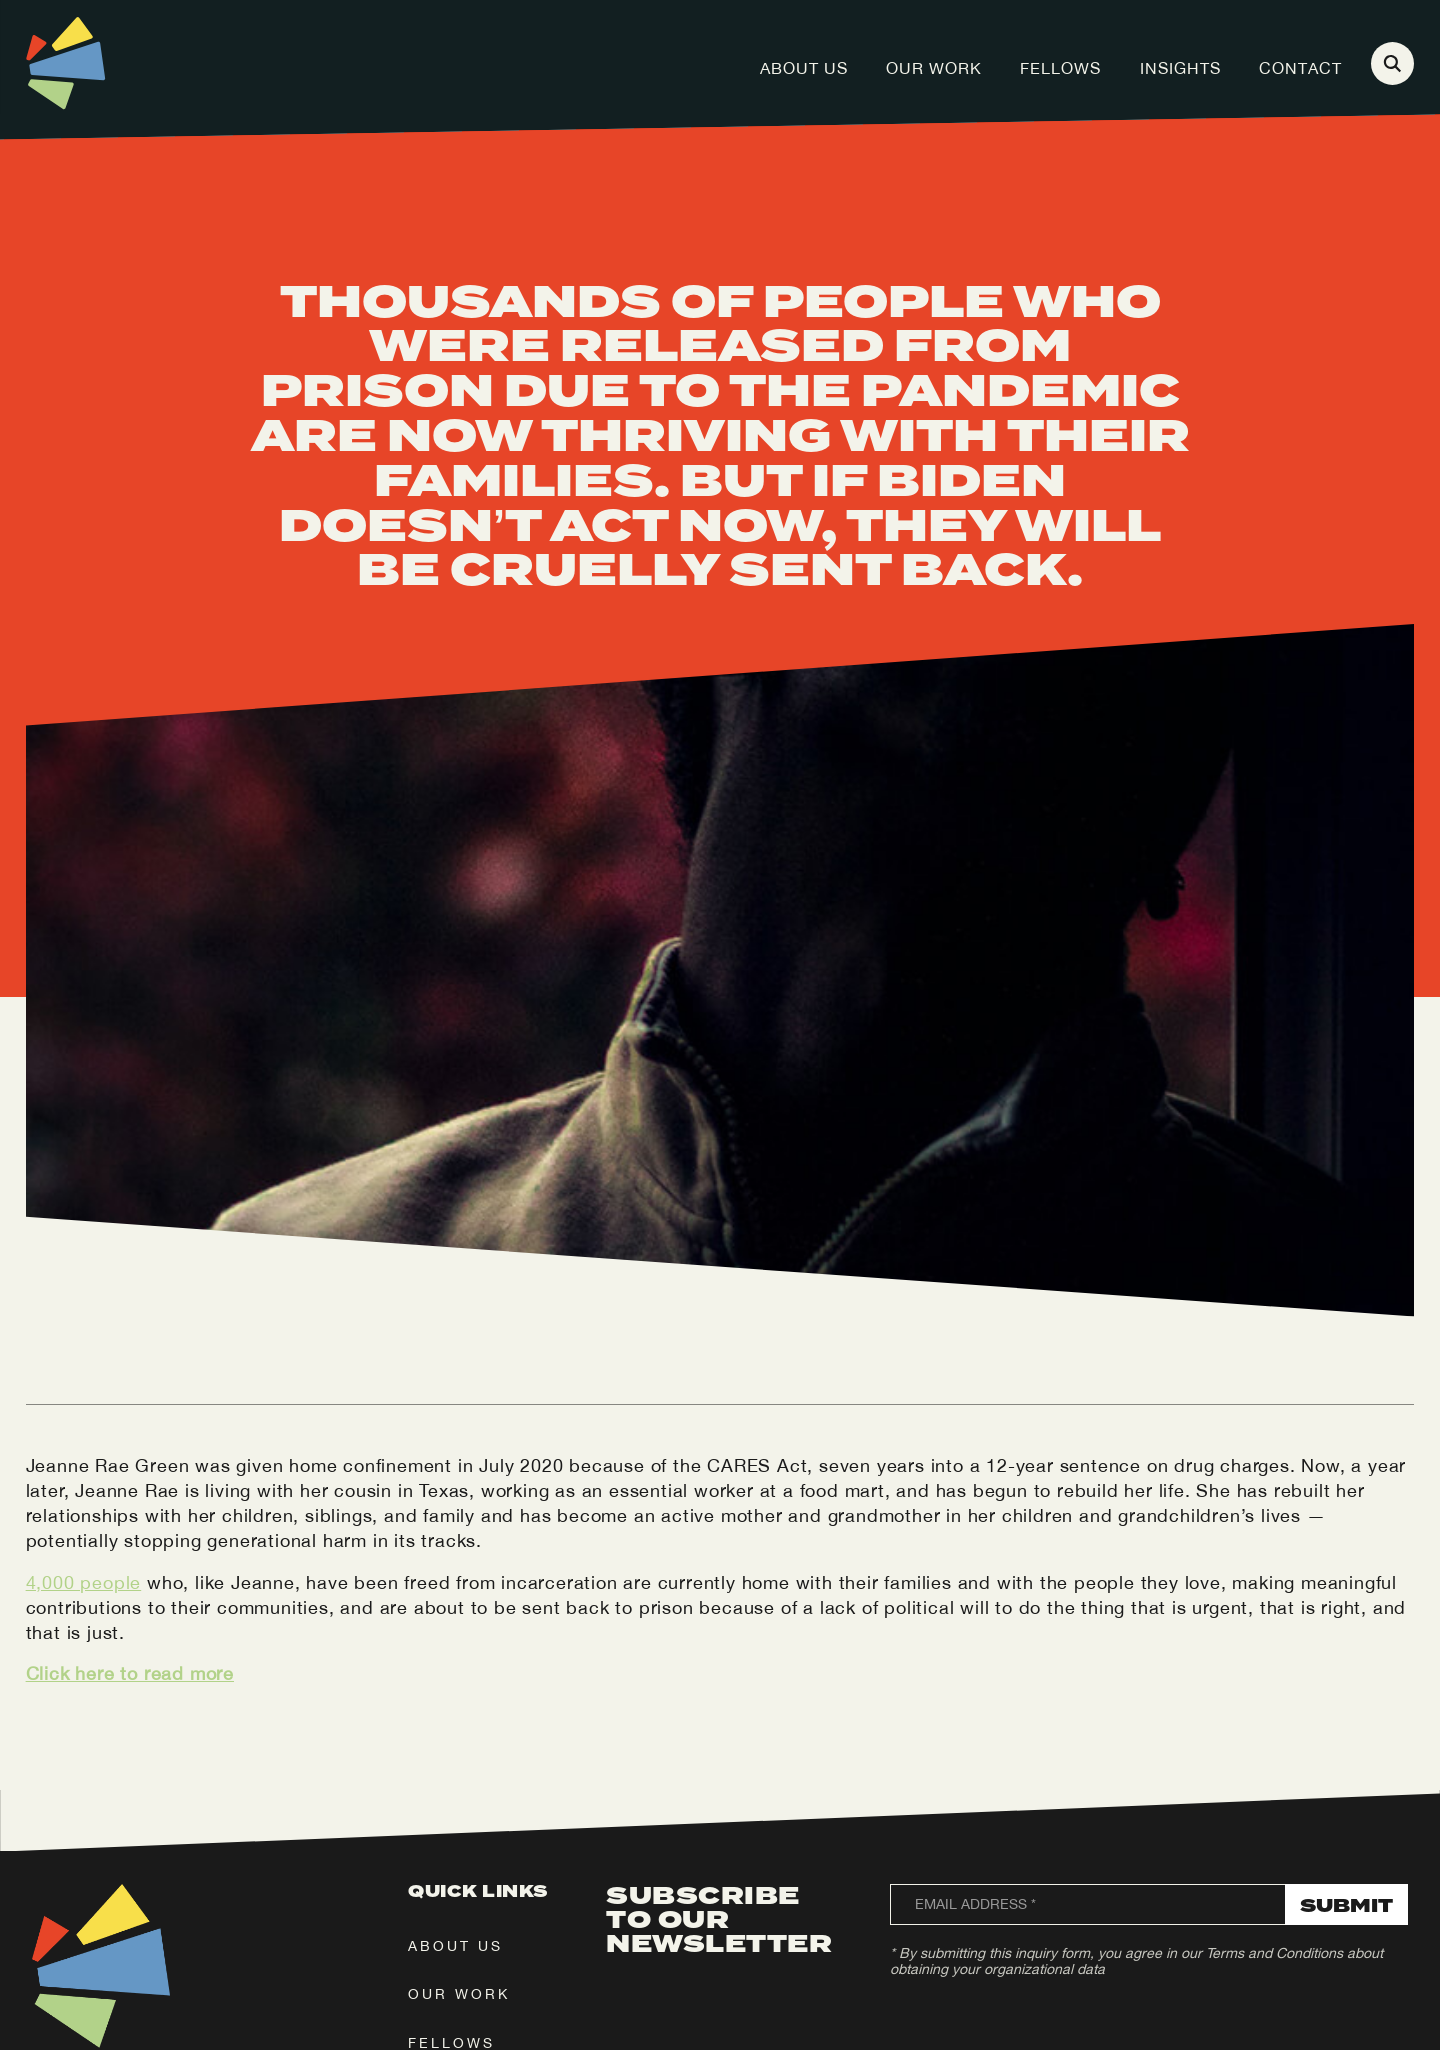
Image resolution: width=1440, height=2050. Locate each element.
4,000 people (84, 1582)
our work (459, 1994)
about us (455, 1946)
